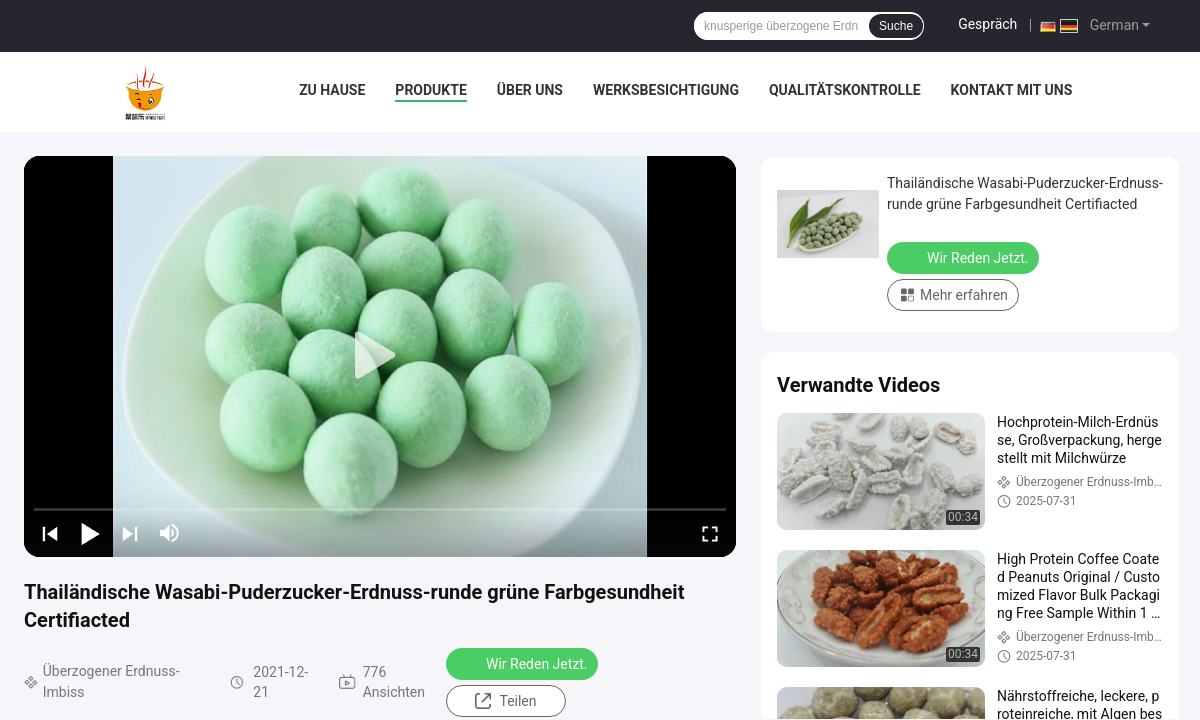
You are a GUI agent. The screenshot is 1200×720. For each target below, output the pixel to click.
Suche (896, 26)
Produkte (430, 90)
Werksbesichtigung (666, 90)
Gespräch (987, 24)
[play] (380, 356)
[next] (130, 533)
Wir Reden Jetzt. (524, 663)
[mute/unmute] (170, 533)
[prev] (50, 533)
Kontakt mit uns (1012, 90)
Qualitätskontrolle (845, 90)
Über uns (530, 90)
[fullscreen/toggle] (710, 533)
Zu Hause (332, 90)
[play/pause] (90, 533)
